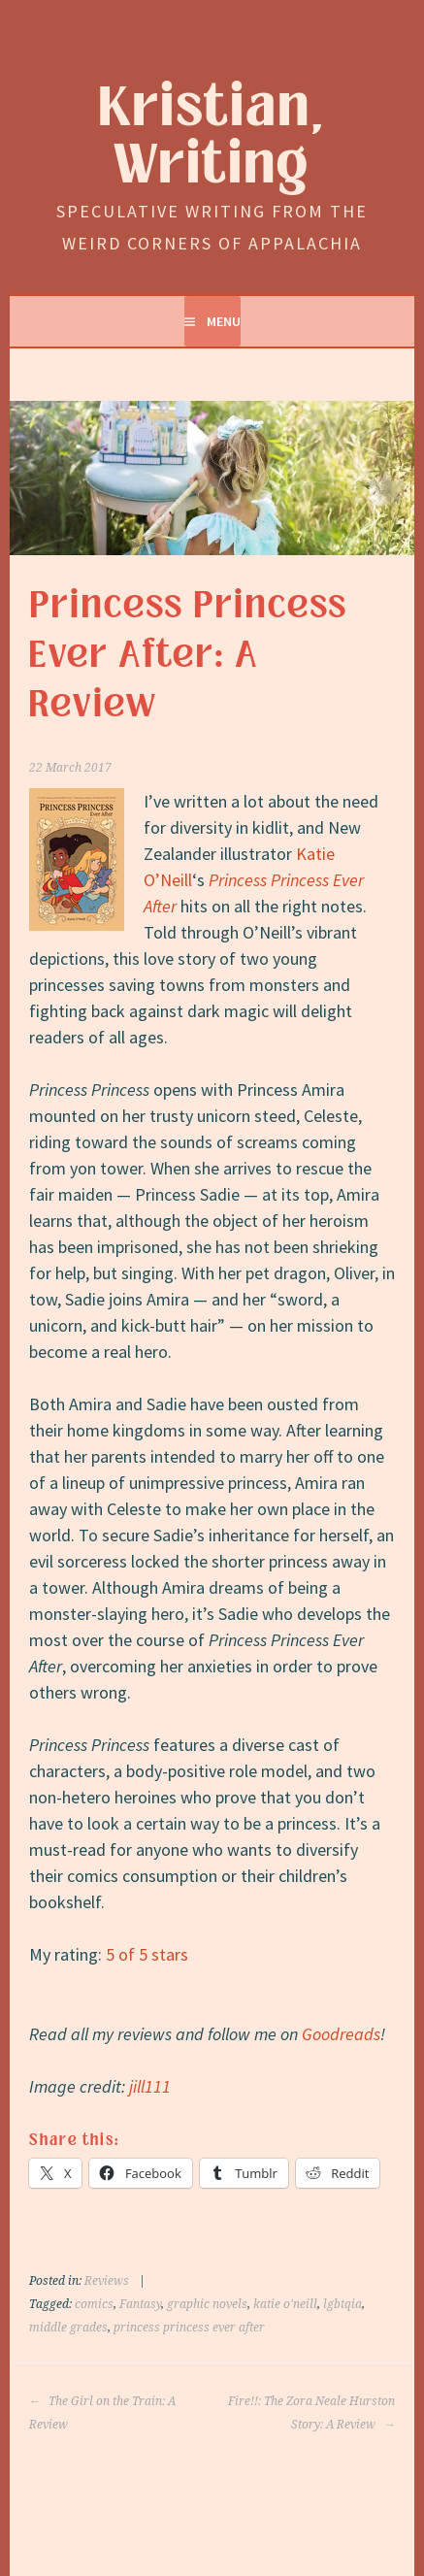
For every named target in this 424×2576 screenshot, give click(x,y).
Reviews (106, 2281)
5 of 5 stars (147, 1954)
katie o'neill (285, 2304)
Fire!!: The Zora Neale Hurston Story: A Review (311, 2412)
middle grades (68, 2327)
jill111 (150, 2086)
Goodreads (341, 2034)
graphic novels (207, 2304)
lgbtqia (342, 2304)
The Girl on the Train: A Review (102, 2412)
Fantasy (140, 2304)
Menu (224, 321)
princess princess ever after (189, 2327)
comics (94, 2304)
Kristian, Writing (212, 137)
